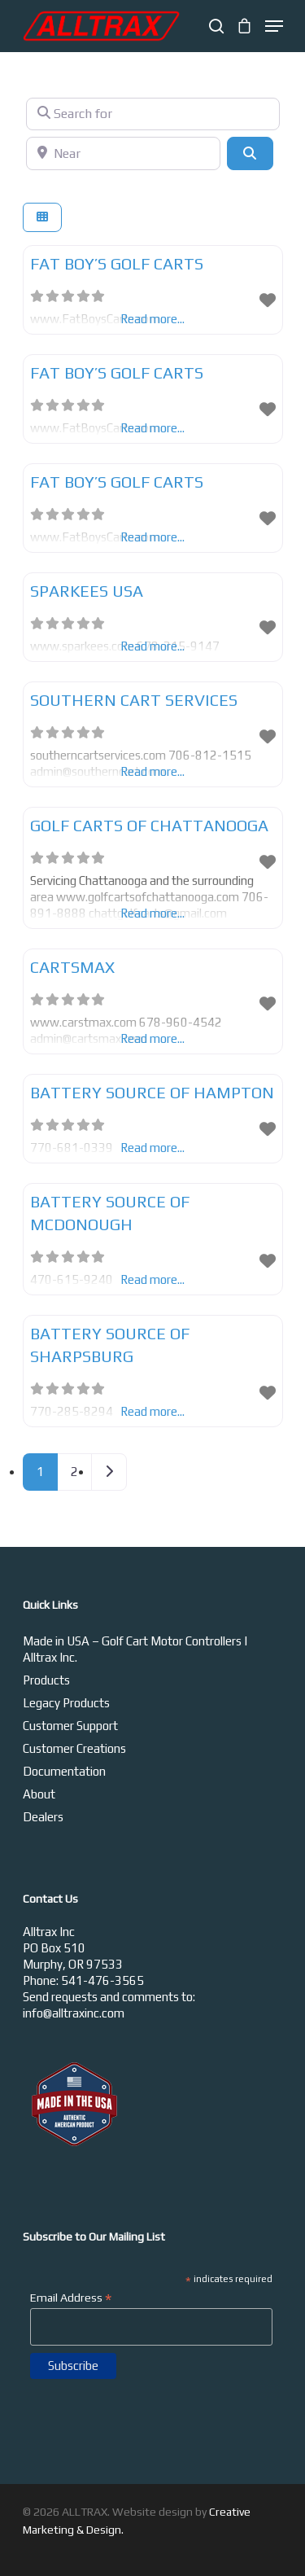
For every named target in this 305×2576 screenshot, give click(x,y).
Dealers (43, 1817)
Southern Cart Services (133, 699)
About (39, 1794)
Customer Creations (74, 1748)
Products (46, 1680)
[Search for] (153, 114)
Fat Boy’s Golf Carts (116, 263)
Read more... (152, 771)
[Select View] (42, 218)
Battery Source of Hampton (152, 1092)
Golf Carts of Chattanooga (149, 825)
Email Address (70, 2297)
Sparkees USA (86, 590)
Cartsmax (72, 966)
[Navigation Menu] (274, 26)
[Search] (249, 153)
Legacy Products (66, 1703)
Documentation (64, 1771)
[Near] (123, 153)
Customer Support (70, 1726)
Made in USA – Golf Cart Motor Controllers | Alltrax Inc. (135, 1649)
